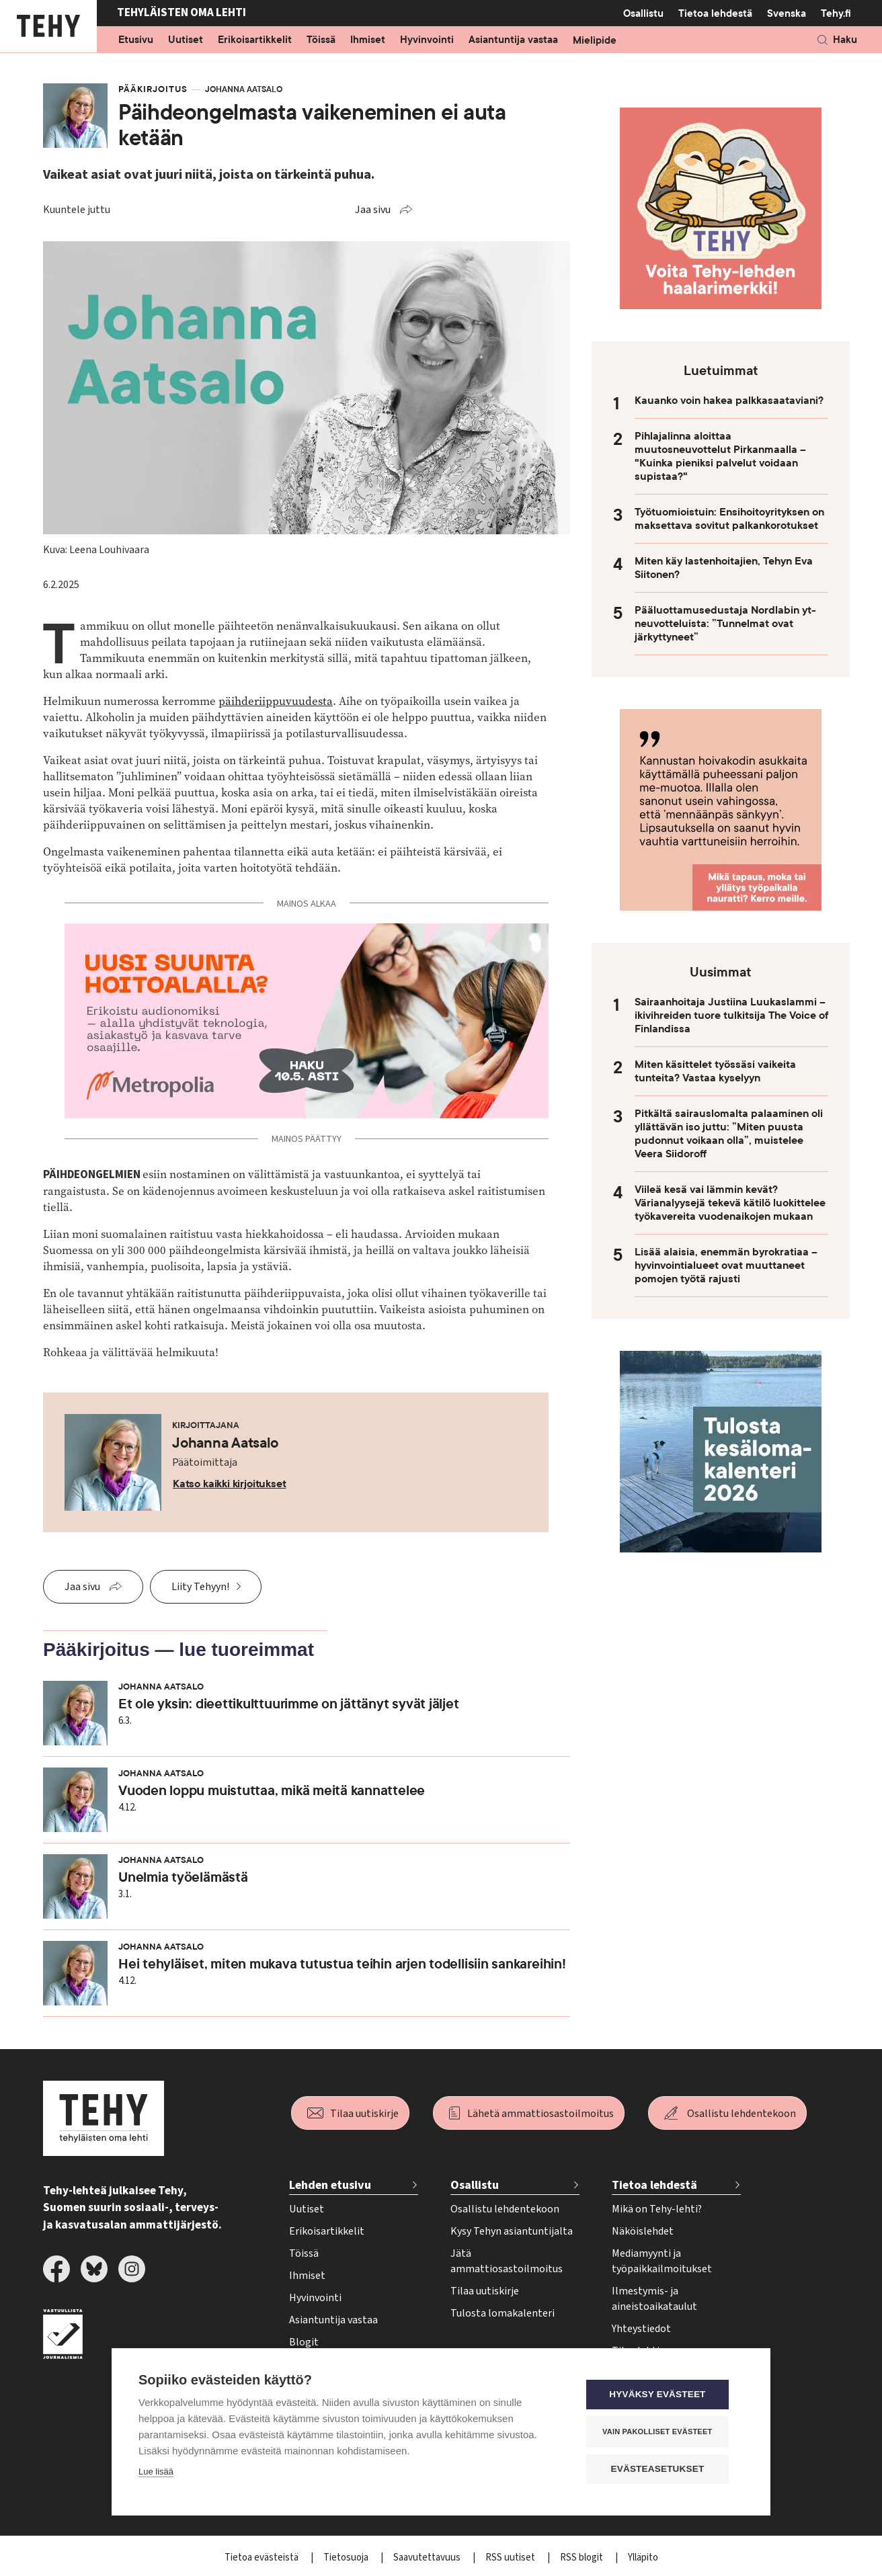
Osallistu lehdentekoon (741, 2113)
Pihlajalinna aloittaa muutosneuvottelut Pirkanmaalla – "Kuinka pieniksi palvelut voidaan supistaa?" (720, 456)
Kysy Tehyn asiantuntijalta (511, 2231)
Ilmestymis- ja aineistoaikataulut (654, 2299)
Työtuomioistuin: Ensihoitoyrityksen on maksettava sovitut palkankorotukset (729, 518)
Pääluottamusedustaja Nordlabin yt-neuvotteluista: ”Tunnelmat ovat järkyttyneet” (725, 624)
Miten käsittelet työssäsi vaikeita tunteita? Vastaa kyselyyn (715, 1071)
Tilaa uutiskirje (364, 2113)
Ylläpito (643, 2557)
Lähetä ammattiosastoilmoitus (540, 2113)
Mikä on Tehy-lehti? (657, 2209)
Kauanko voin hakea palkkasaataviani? (729, 400)
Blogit (304, 2342)
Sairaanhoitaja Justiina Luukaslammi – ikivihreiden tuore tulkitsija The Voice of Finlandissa (731, 1015)
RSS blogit (582, 2557)
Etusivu (135, 40)
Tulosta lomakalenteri (502, 2313)
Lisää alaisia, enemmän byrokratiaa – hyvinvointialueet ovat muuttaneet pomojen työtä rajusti (726, 1265)
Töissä (321, 40)
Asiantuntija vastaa (513, 40)
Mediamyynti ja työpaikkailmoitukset (662, 2261)
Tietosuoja (346, 2557)
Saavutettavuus (428, 2557)
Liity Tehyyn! (200, 1586)
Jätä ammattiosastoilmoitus (506, 2261)
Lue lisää (155, 2473)
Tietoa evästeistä (262, 2557)
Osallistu (643, 13)
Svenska (786, 13)
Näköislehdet (643, 2231)
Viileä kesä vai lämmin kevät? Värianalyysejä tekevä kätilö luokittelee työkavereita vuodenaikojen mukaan (730, 1203)
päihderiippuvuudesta (275, 701)
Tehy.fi (836, 13)
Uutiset (185, 40)
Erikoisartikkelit (255, 40)
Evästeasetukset (662, 2469)
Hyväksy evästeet (662, 2396)
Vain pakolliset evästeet (662, 2432)
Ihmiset (367, 40)
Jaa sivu (373, 209)
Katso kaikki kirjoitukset (229, 1484)
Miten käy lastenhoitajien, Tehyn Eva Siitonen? (724, 567)
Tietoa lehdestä (715, 13)
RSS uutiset (511, 2557)
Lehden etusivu (330, 2185)
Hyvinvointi (427, 40)
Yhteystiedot (641, 2328)
